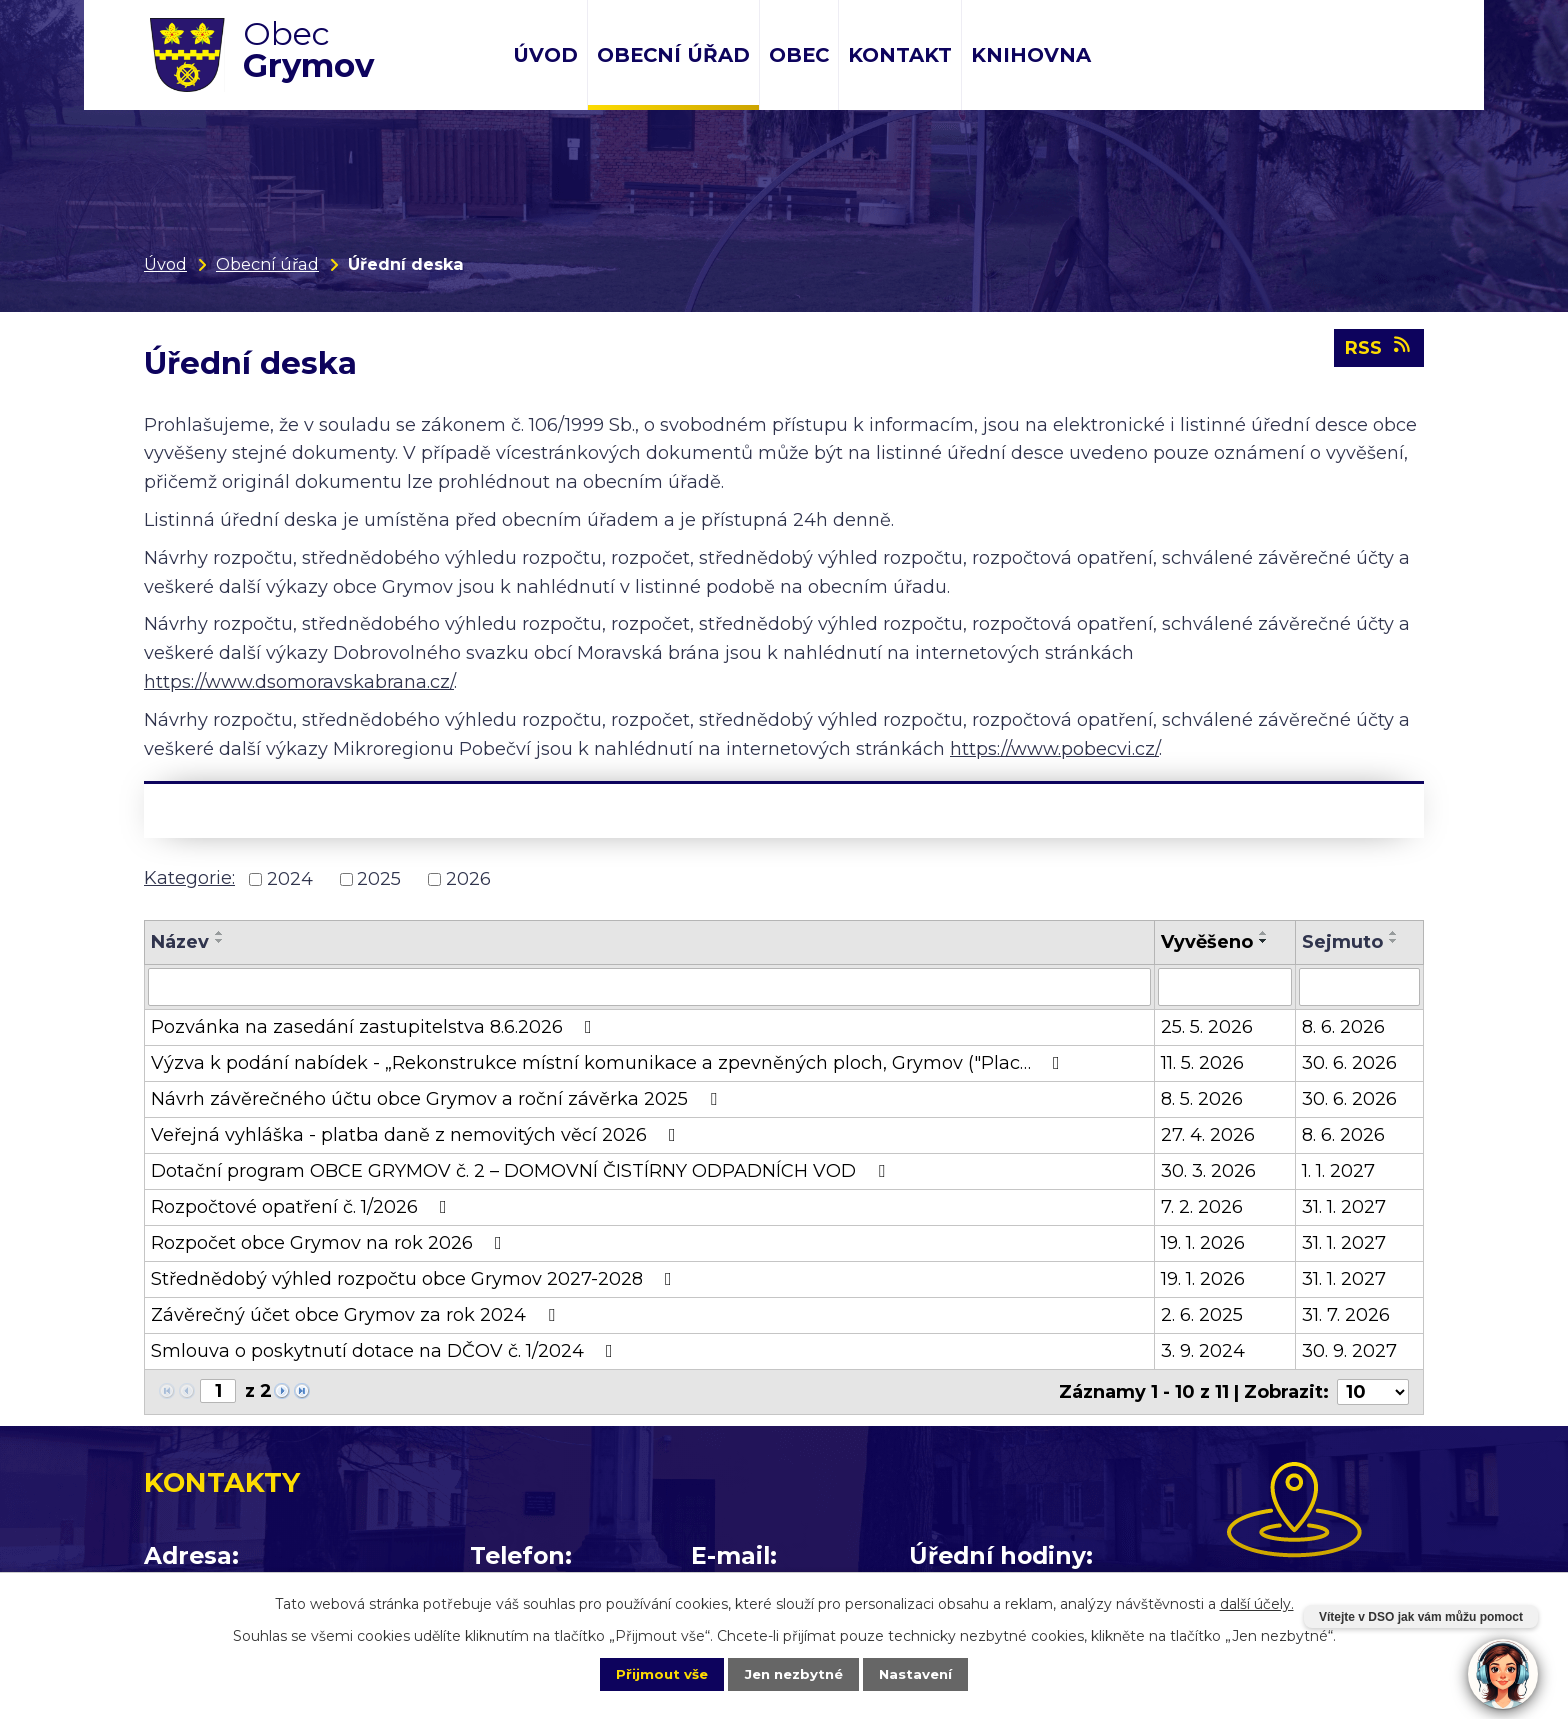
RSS (1379, 353)
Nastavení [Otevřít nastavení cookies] (930, 1673)
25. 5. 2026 (1207, 1027)
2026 (468, 879)
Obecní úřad (673, 55)
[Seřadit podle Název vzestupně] (220, 933)
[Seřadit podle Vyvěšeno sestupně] (1264, 941)
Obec (799, 55)
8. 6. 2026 (1343, 1027)
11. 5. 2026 (1202, 1063)
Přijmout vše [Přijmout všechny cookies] (648, 1673)
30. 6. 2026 (1349, 1063)
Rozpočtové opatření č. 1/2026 (303, 1207)
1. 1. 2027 (1338, 1171)
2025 (379, 879)
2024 (290, 879)
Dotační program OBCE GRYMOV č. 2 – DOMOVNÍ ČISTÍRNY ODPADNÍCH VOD (522, 1171)
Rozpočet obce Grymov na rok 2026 (330, 1243)
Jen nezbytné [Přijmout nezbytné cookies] (793, 1673)
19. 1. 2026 (1203, 1243)
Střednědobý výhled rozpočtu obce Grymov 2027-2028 (415, 1279)
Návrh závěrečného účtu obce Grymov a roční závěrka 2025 (438, 1099)
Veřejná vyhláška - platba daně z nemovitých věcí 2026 (417, 1135)
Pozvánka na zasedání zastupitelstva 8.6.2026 (375, 1027)
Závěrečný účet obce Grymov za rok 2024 (357, 1315)
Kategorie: (189, 878)
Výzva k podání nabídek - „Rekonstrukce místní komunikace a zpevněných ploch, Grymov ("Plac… (609, 1063)
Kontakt (900, 55)
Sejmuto (1342, 942)
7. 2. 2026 (1202, 1207)
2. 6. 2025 (1202, 1315)
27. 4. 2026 (1208, 1135)
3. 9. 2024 (1203, 1351)
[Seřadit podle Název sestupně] (220, 941)
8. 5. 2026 (1202, 1099)
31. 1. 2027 (1344, 1207)
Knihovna (1031, 55)
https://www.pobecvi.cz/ (1054, 749)
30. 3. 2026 (1208, 1171)
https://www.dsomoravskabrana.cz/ (299, 682)
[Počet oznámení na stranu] (1373, 1392)
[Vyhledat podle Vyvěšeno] (1224, 987)
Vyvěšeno (1207, 942)
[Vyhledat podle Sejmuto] (1359, 987)
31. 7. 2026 (1346, 1315)
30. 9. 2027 (1349, 1351)
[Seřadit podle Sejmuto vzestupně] (1394, 933)
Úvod (545, 55)
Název (180, 942)
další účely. (1257, 1602)
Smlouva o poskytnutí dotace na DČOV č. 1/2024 (386, 1351)
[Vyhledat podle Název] (649, 987)
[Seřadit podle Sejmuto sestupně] (1394, 941)
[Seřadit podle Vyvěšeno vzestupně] (1264, 933)
